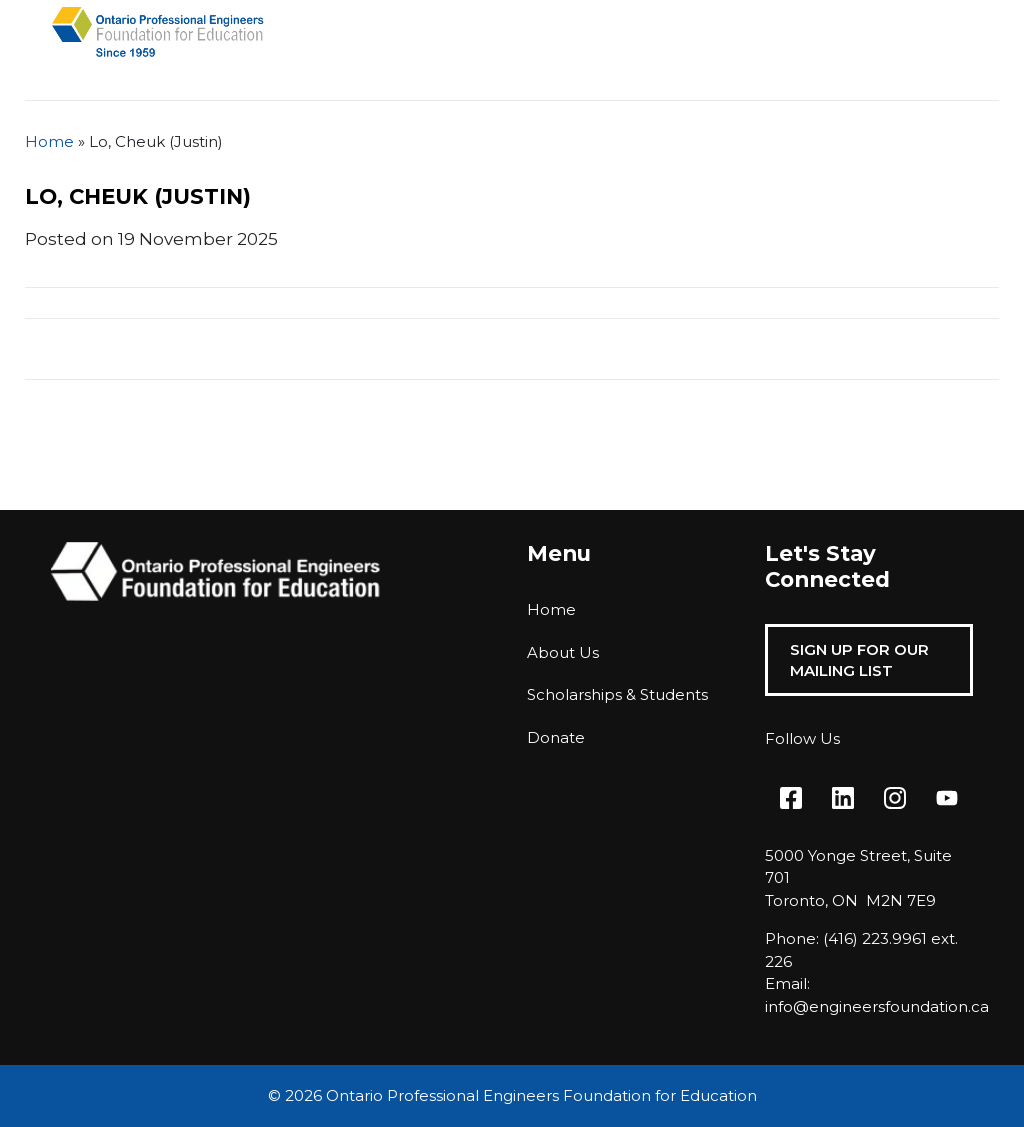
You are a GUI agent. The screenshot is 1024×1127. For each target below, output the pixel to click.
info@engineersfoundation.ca (877, 1006)
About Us (563, 652)
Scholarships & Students (617, 694)
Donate (556, 737)
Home (49, 141)
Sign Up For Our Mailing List (859, 660)
